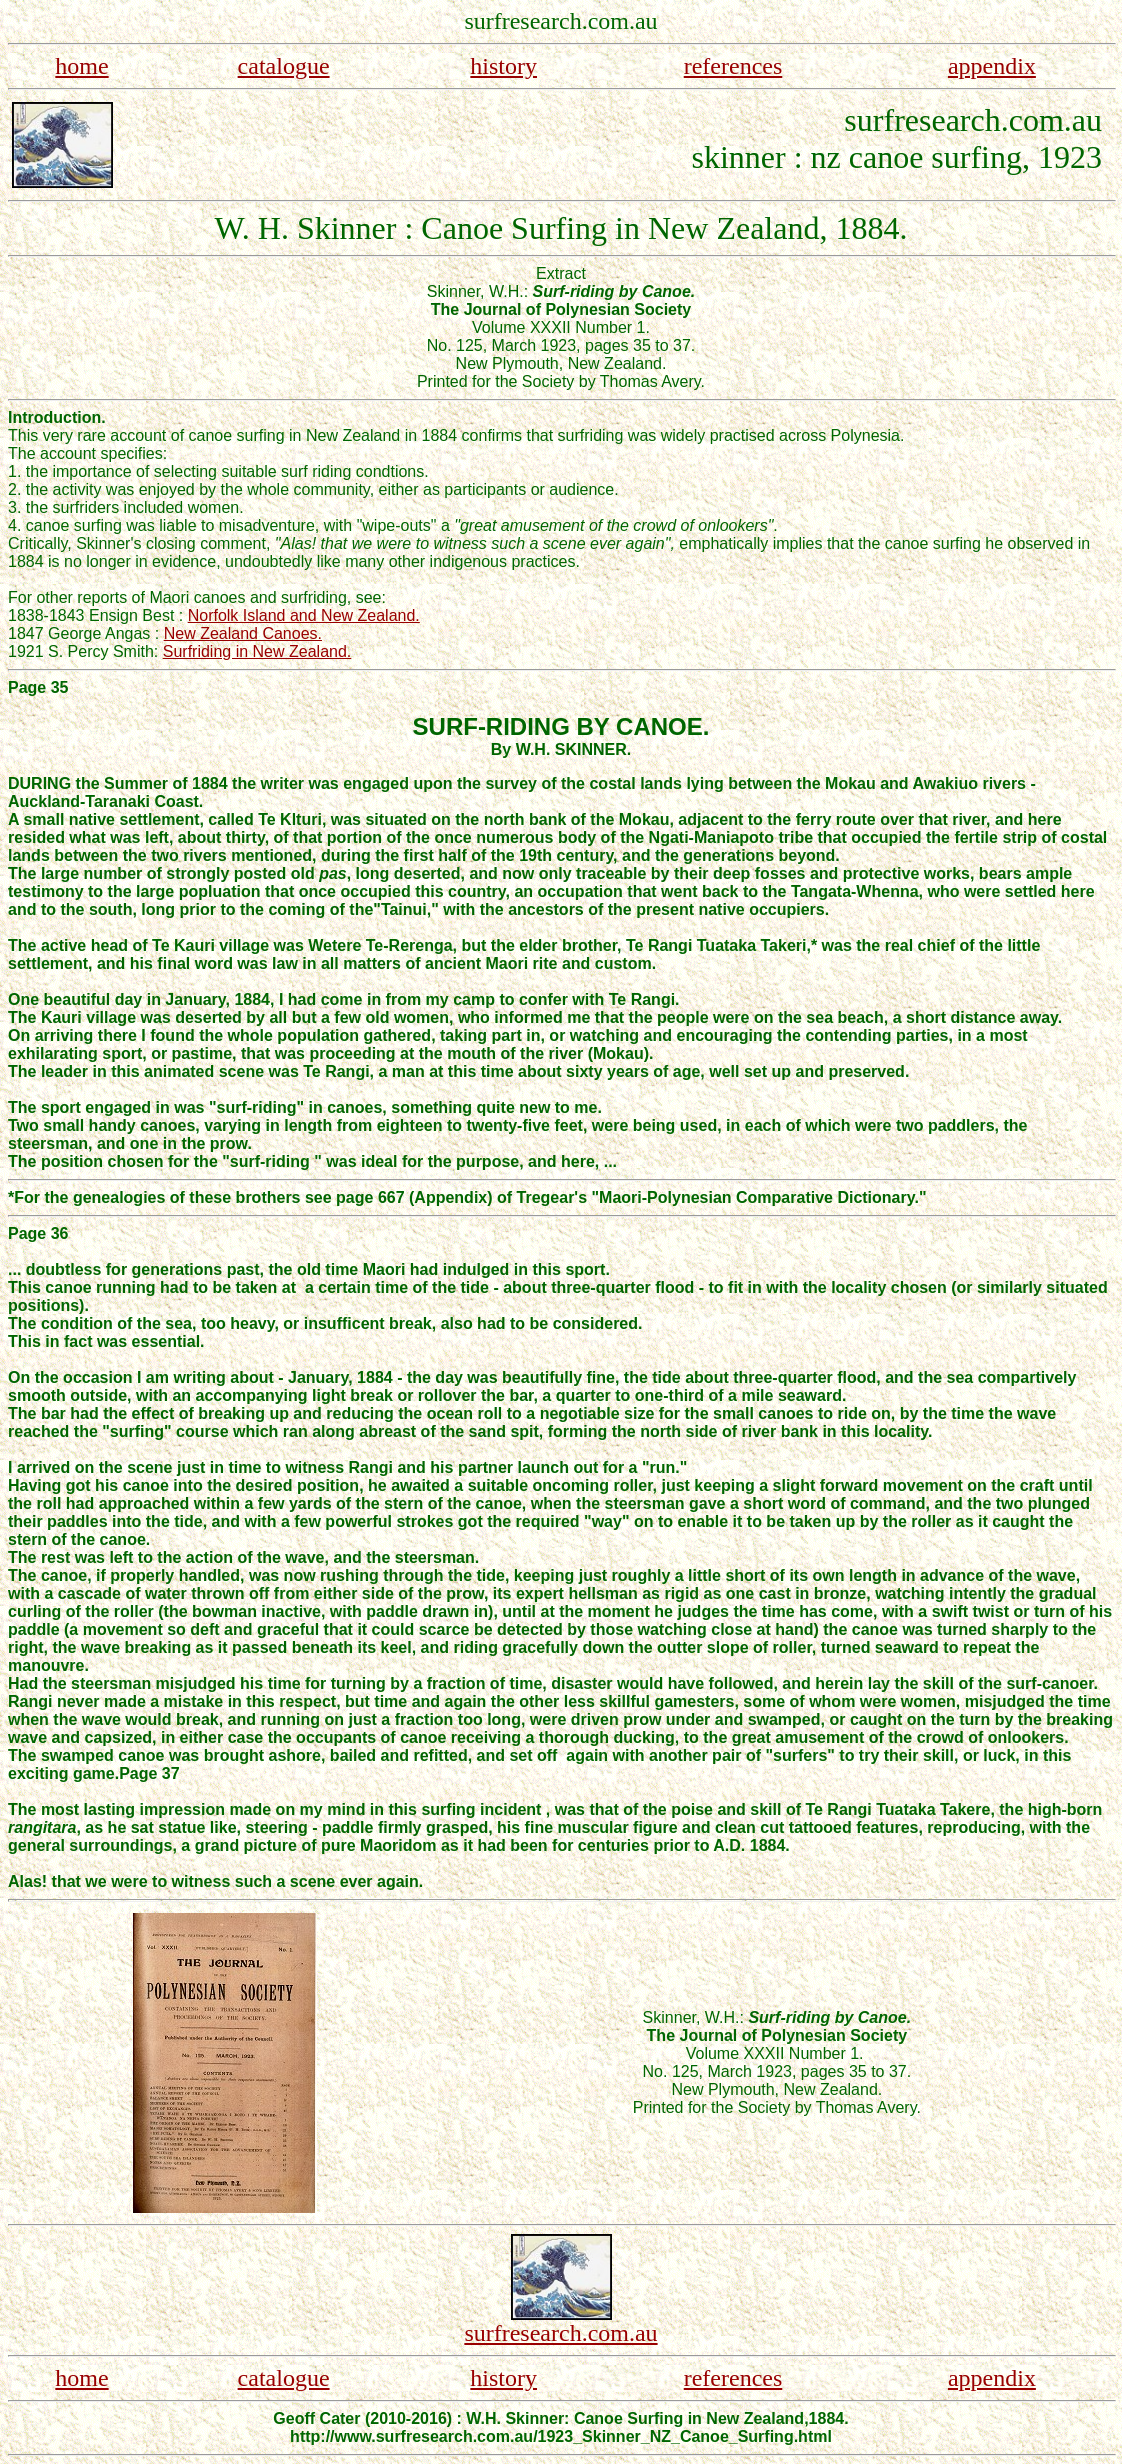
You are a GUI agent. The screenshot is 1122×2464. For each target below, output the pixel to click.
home (81, 66)
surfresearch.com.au (560, 2333)
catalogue (284, 66)
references (733, 66)
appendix (992, 66)
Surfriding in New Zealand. (257, 651)
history (503, 66)
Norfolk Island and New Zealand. (304, 615)
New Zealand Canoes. (243, 633)
